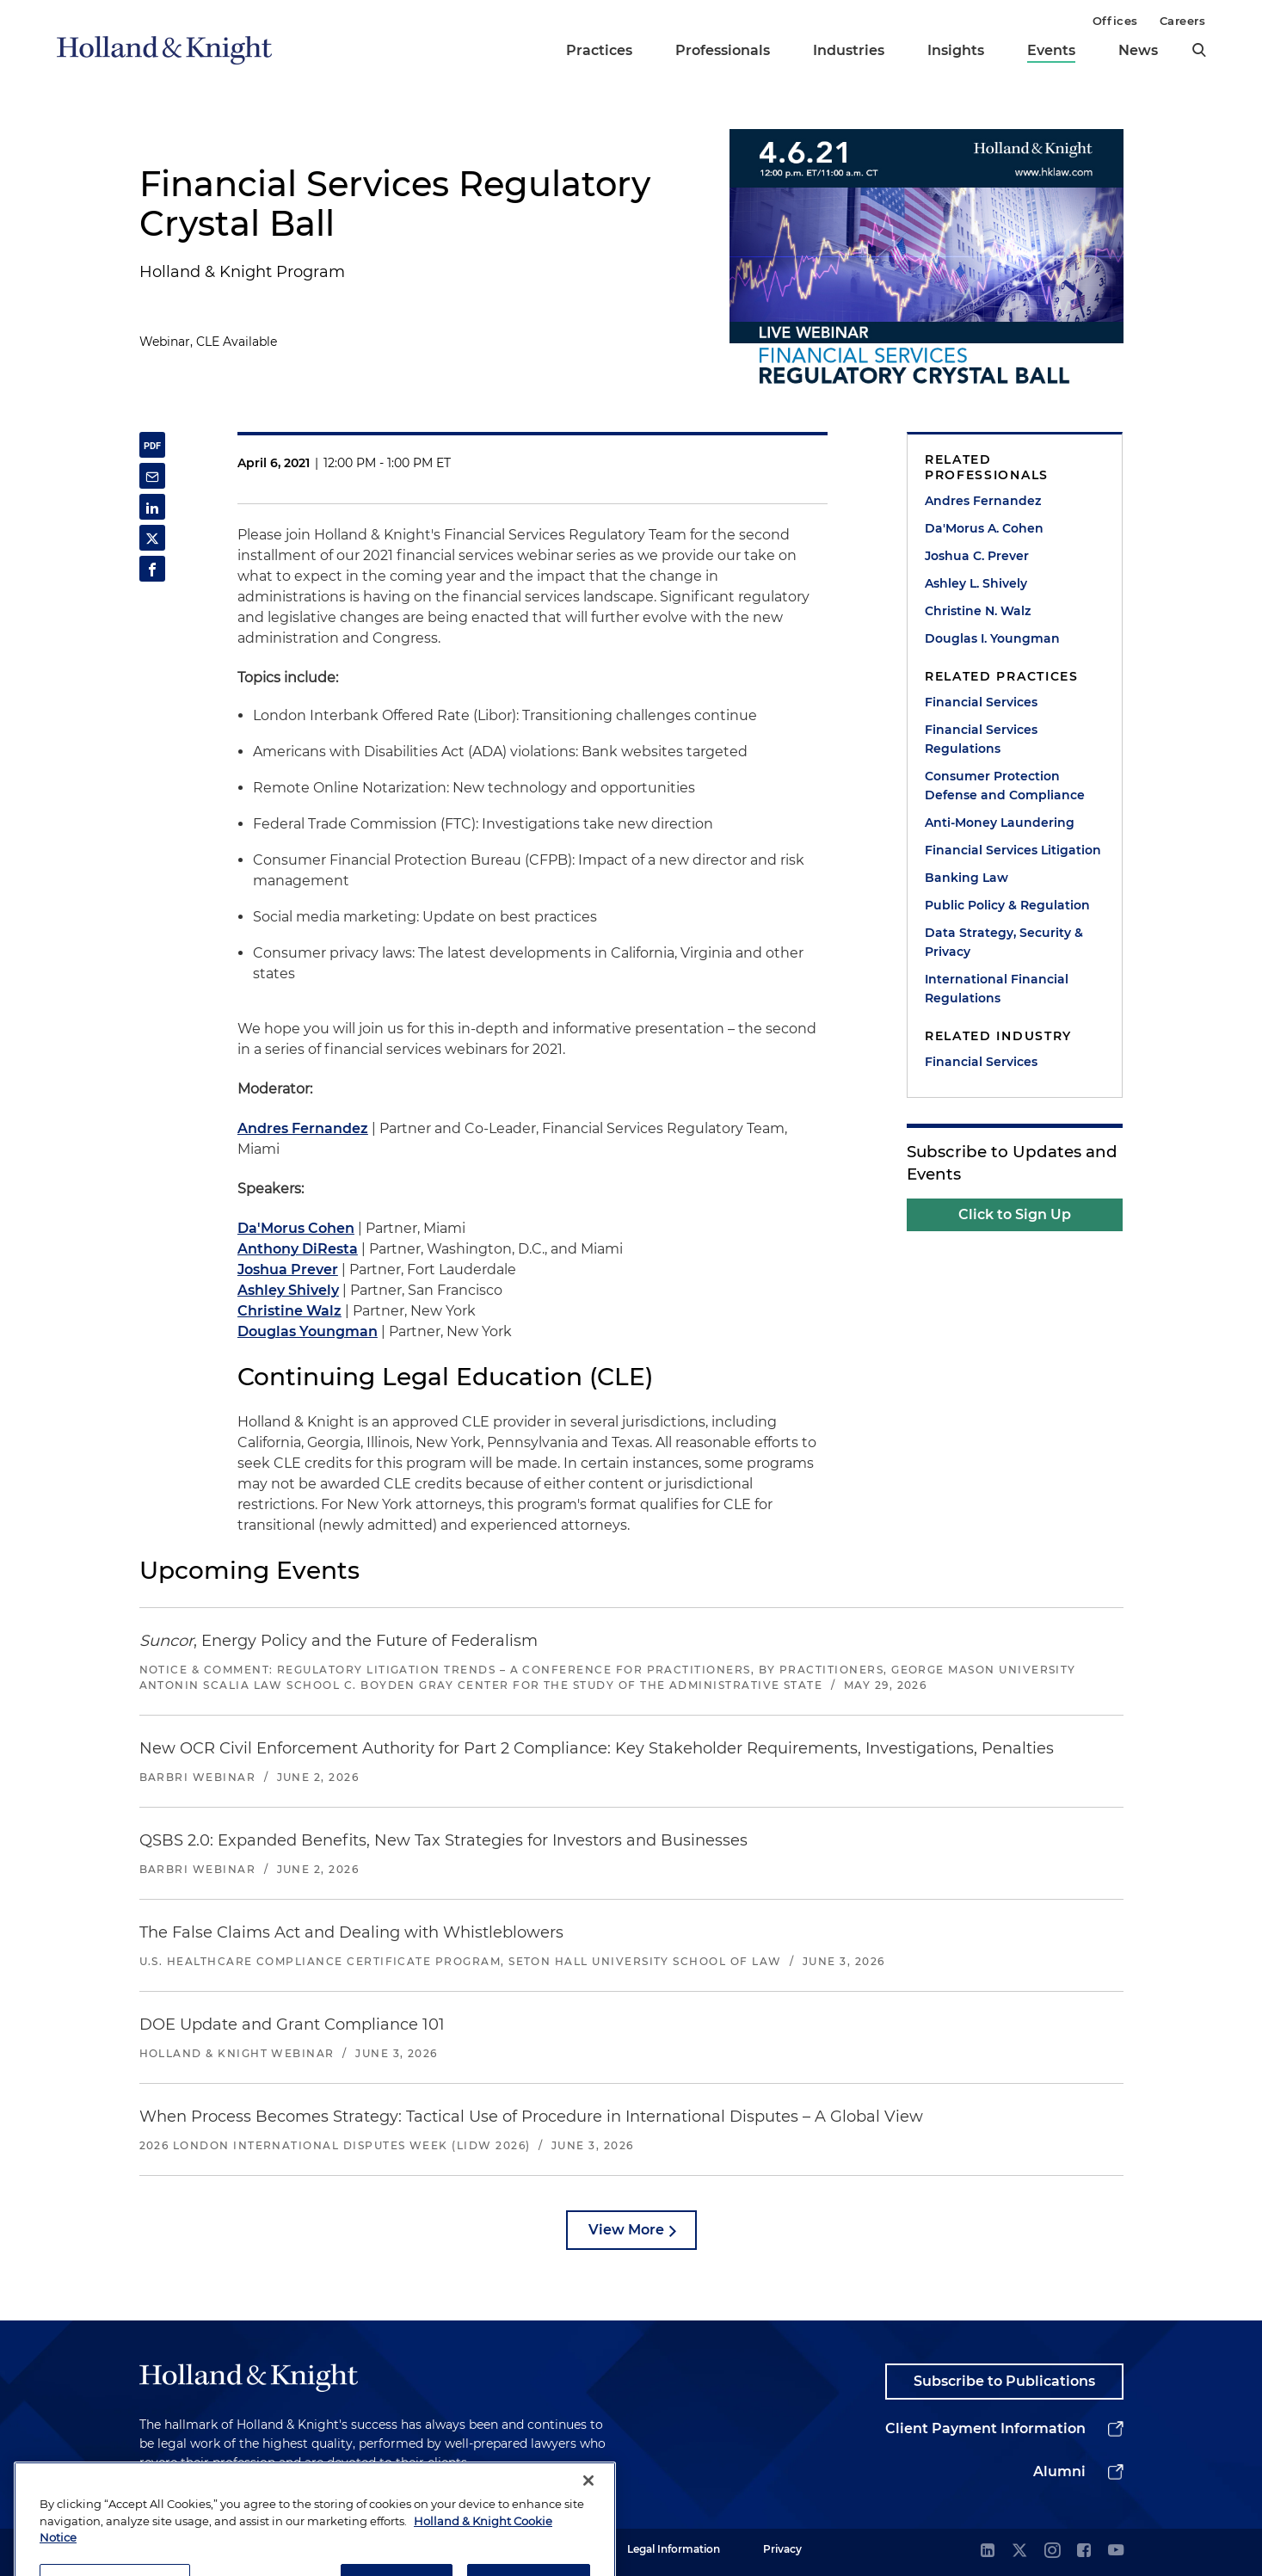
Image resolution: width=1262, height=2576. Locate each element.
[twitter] (1019, 2551)
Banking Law (966, 877)
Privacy (782, 2548)
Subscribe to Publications (1004, 2381)
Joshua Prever (287, 1269)
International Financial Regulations (996, 988)
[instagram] (1052, 2551)
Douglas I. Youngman (992, 638)
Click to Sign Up (1014, 1214)
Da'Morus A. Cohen (984, 528)
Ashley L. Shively (976, 583)
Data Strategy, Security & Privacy (1004, 942)
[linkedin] (987, 2551)
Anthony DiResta (297, 1249)
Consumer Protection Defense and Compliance (1005, 785)
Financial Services (981, 702)
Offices (1115, 21)
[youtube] (1115, 2551)
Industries (848, 50)
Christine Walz (289, 1311)
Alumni (1059, 2471)
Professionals (722, 50)
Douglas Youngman (307, 1331)
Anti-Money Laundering (999, 822)
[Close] (588, 2529)
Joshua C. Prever (977, 556)
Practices (599, 50)
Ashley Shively (288, 1290)
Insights (955, 50)
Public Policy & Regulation (1007, 905)
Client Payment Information (985, 2428)
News (1138, 50)
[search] (1199, 50)
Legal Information (673, 2548)
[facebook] (1084, 2551)
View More (626, 2230)
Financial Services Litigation (1013, 850)
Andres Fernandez (302, 1128)
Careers (1183, 21)
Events (1051, 50)
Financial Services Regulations (981, 739)
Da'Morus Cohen (295, 1228)
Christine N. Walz (978, 611)
